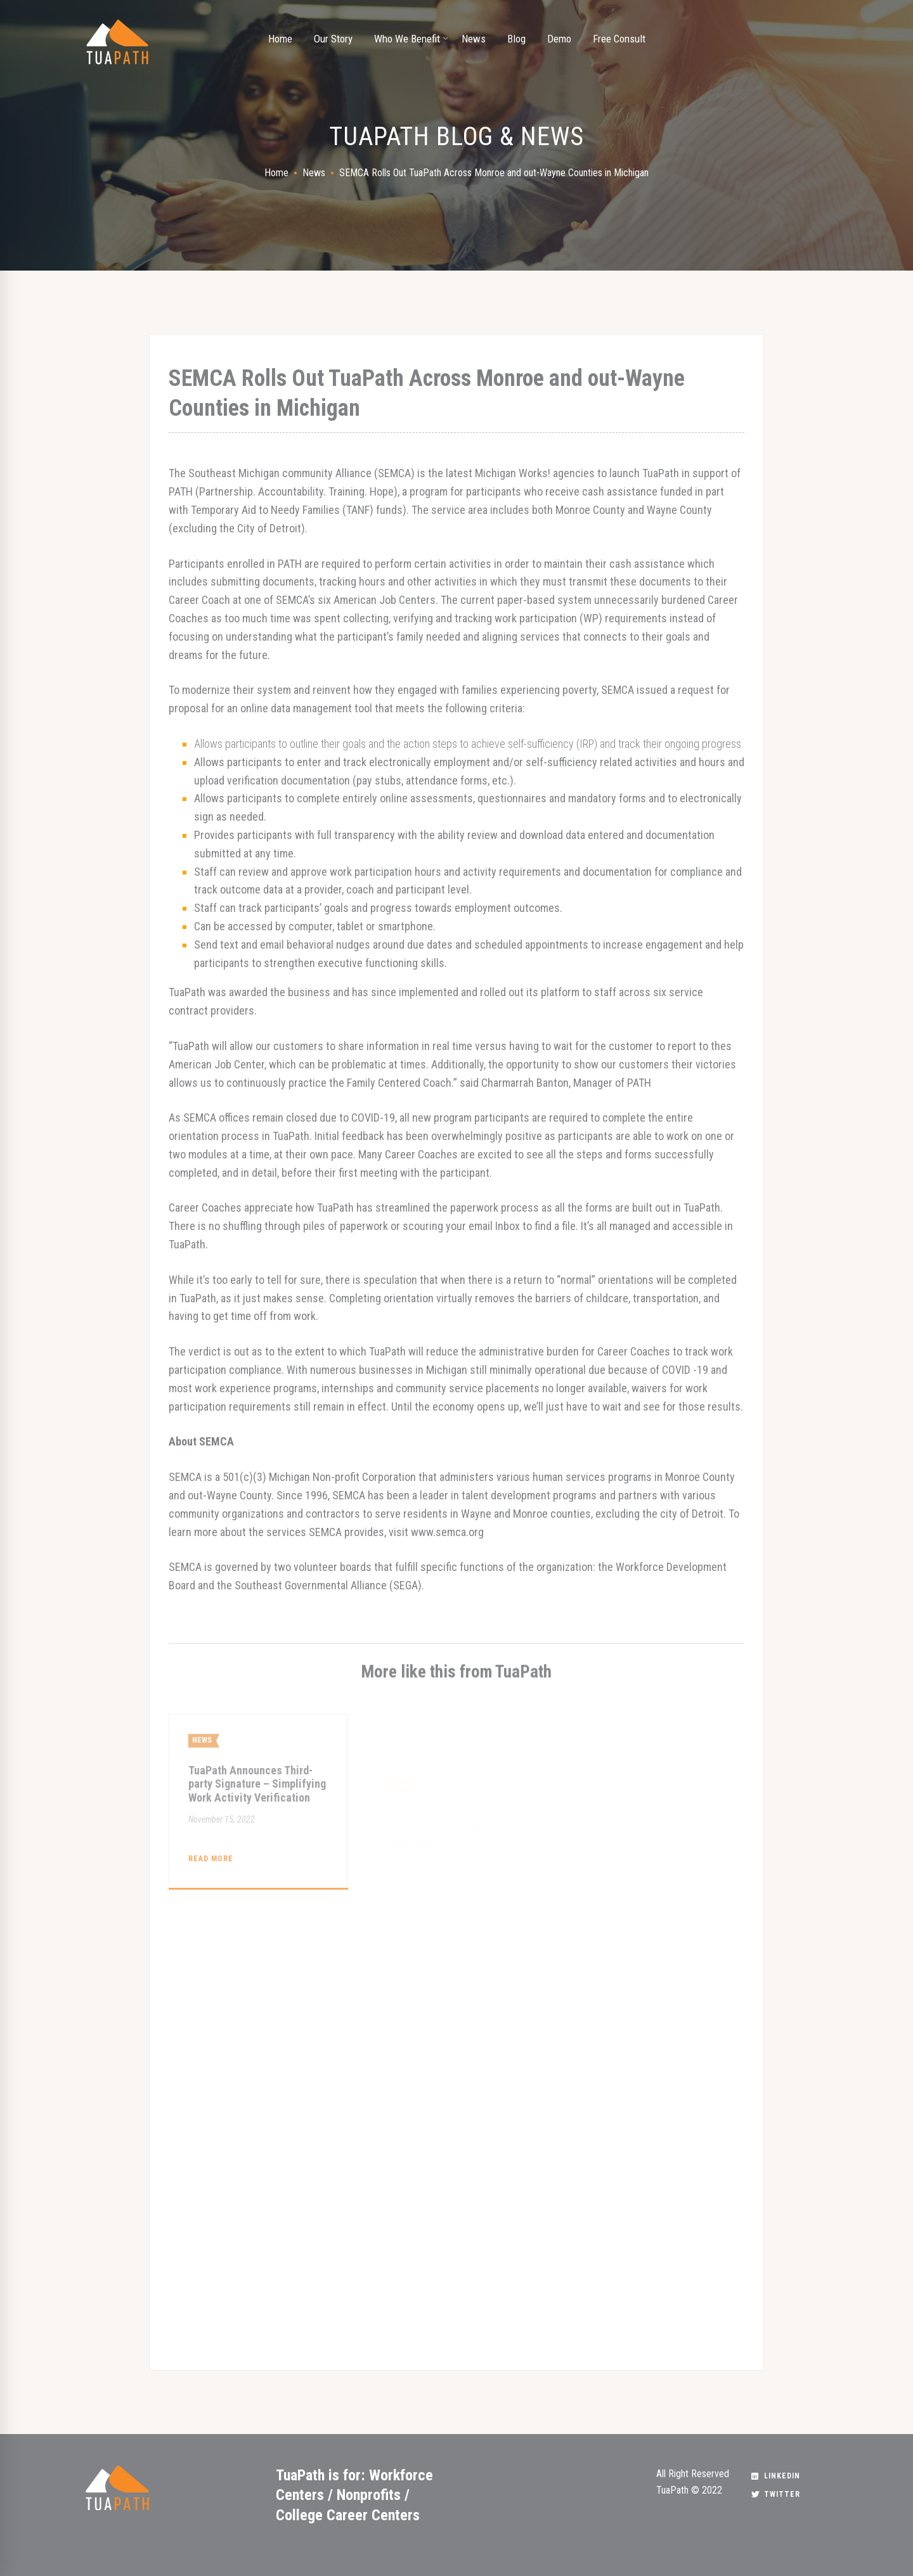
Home (276, 173)
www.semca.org (447, 1532)
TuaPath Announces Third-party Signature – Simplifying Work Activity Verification (257, 1829)
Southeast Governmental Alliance (311, 1585)
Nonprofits (369, 2495)
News (313, 173)
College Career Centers (348, 2515)
